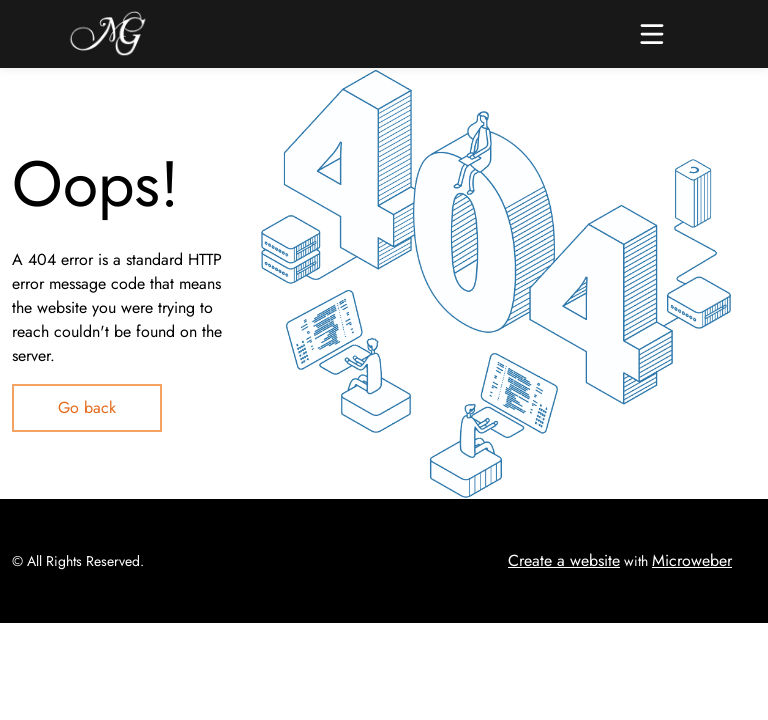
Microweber (692, 560)
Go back (87, 407)
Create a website (564, 560)
